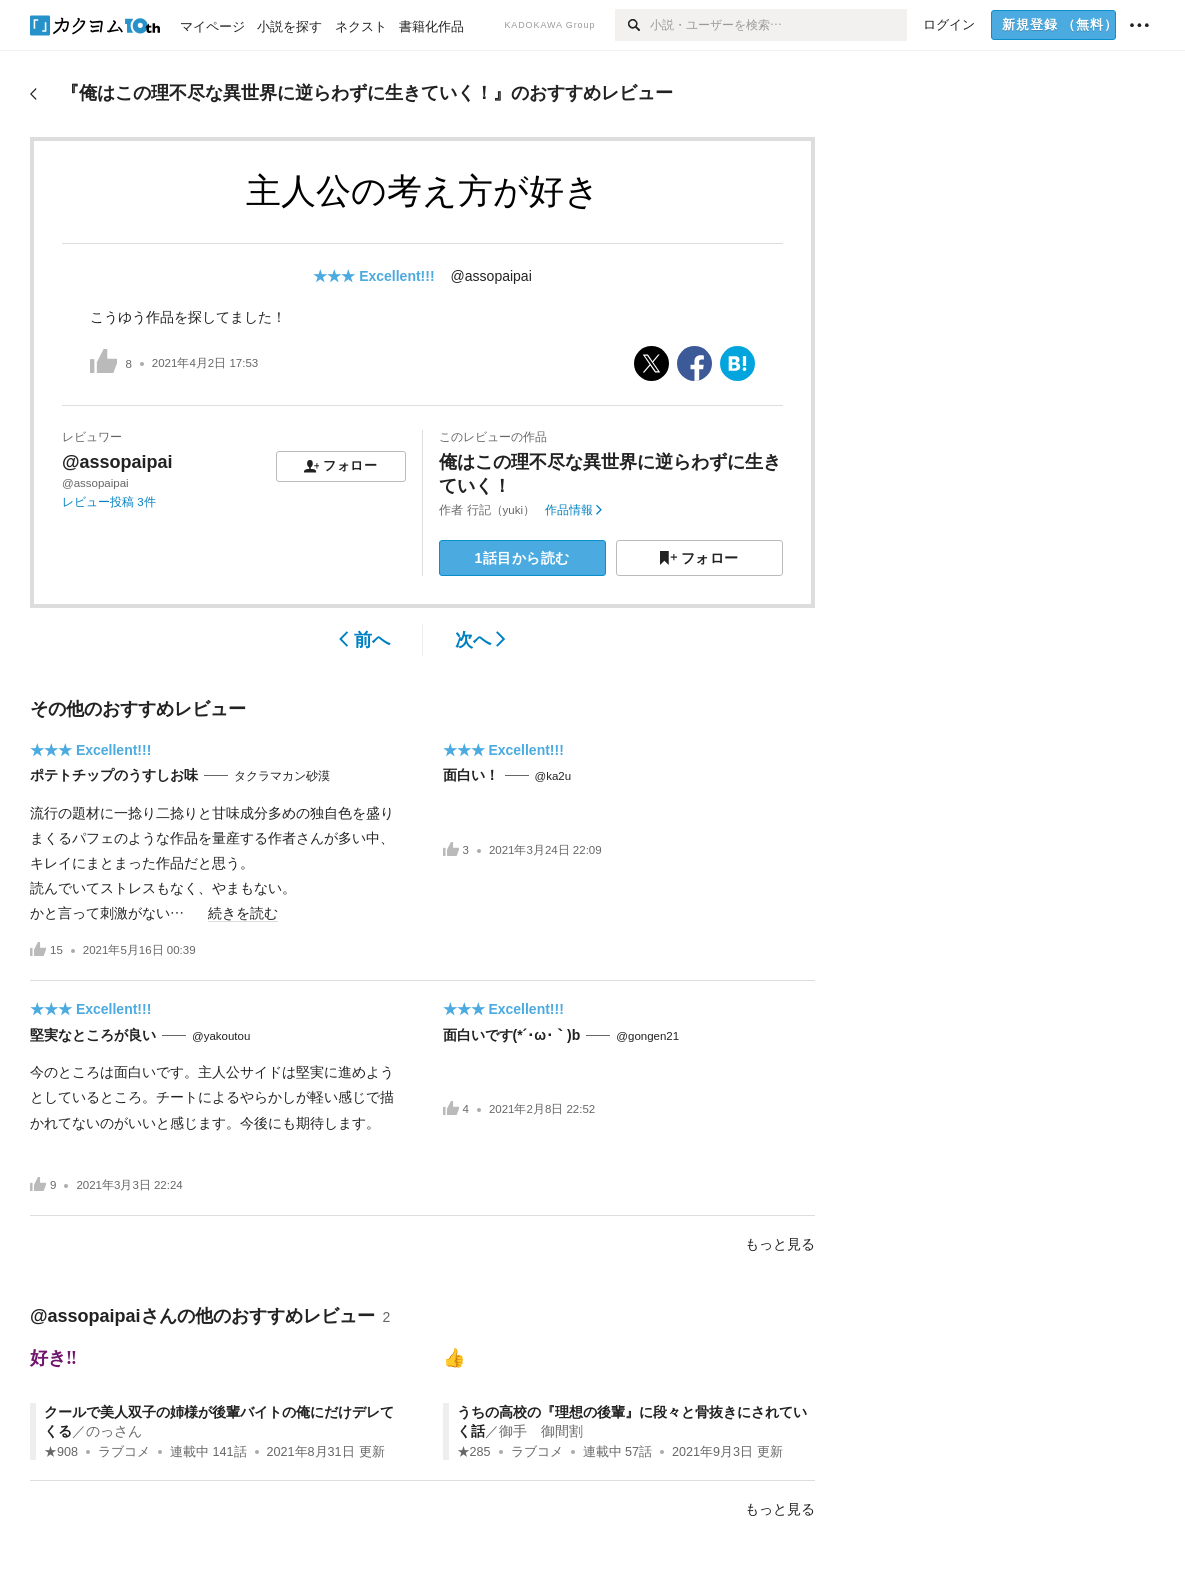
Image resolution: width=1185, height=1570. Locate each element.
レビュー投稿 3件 (109, 502)
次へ (480, 640)
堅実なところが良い (93, 1035)
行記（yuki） (501, 510)
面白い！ (471, 775)
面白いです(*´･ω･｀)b (512, 1035)
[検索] (632, 25)
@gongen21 (647, 1036)
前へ (364, 640)
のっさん (114, 1431)
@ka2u (553, 776)
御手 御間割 (541, 1431)
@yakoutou (221, 1036)
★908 (61, 1452)
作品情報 (573, 510)
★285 (474, 1452)
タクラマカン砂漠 (282, 776)
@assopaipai (491, 276)
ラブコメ (124, 1452)
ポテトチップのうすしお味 (114, 775)
